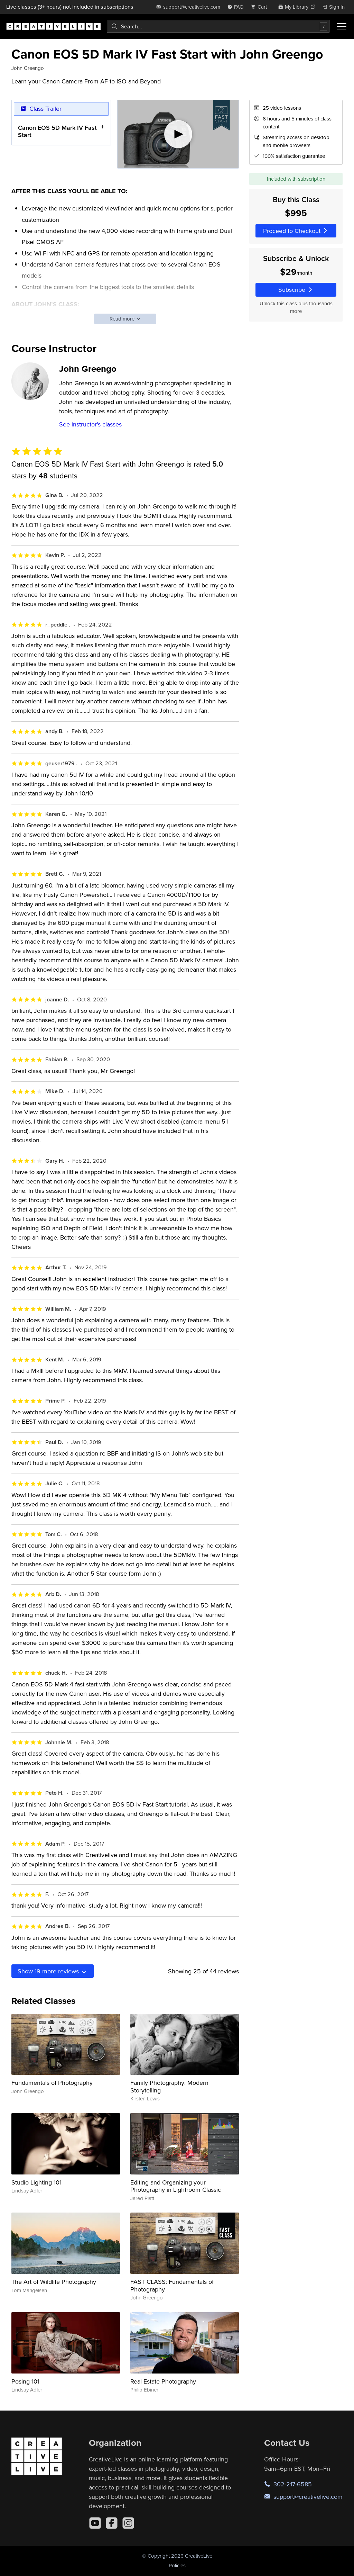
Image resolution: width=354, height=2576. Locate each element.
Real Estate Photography (163, 2381)
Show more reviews (52, 1971)
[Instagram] (128, 2523)
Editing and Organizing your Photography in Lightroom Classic (175, 2186)
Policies (177, 2565)
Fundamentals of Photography (52, 2082)
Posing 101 (25, 2381)
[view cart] (261, 6)
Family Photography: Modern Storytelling (169, 2086)
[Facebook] (111, 2523)
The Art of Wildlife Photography (53, 2281)
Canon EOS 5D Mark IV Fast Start (57, 131)
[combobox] (218, 26)
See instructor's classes (90, 424)
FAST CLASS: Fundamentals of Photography (172, 2285)
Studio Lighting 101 (36, 2182)
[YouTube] (95, 2523)
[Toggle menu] (341, 26)
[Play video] (178, 134)
